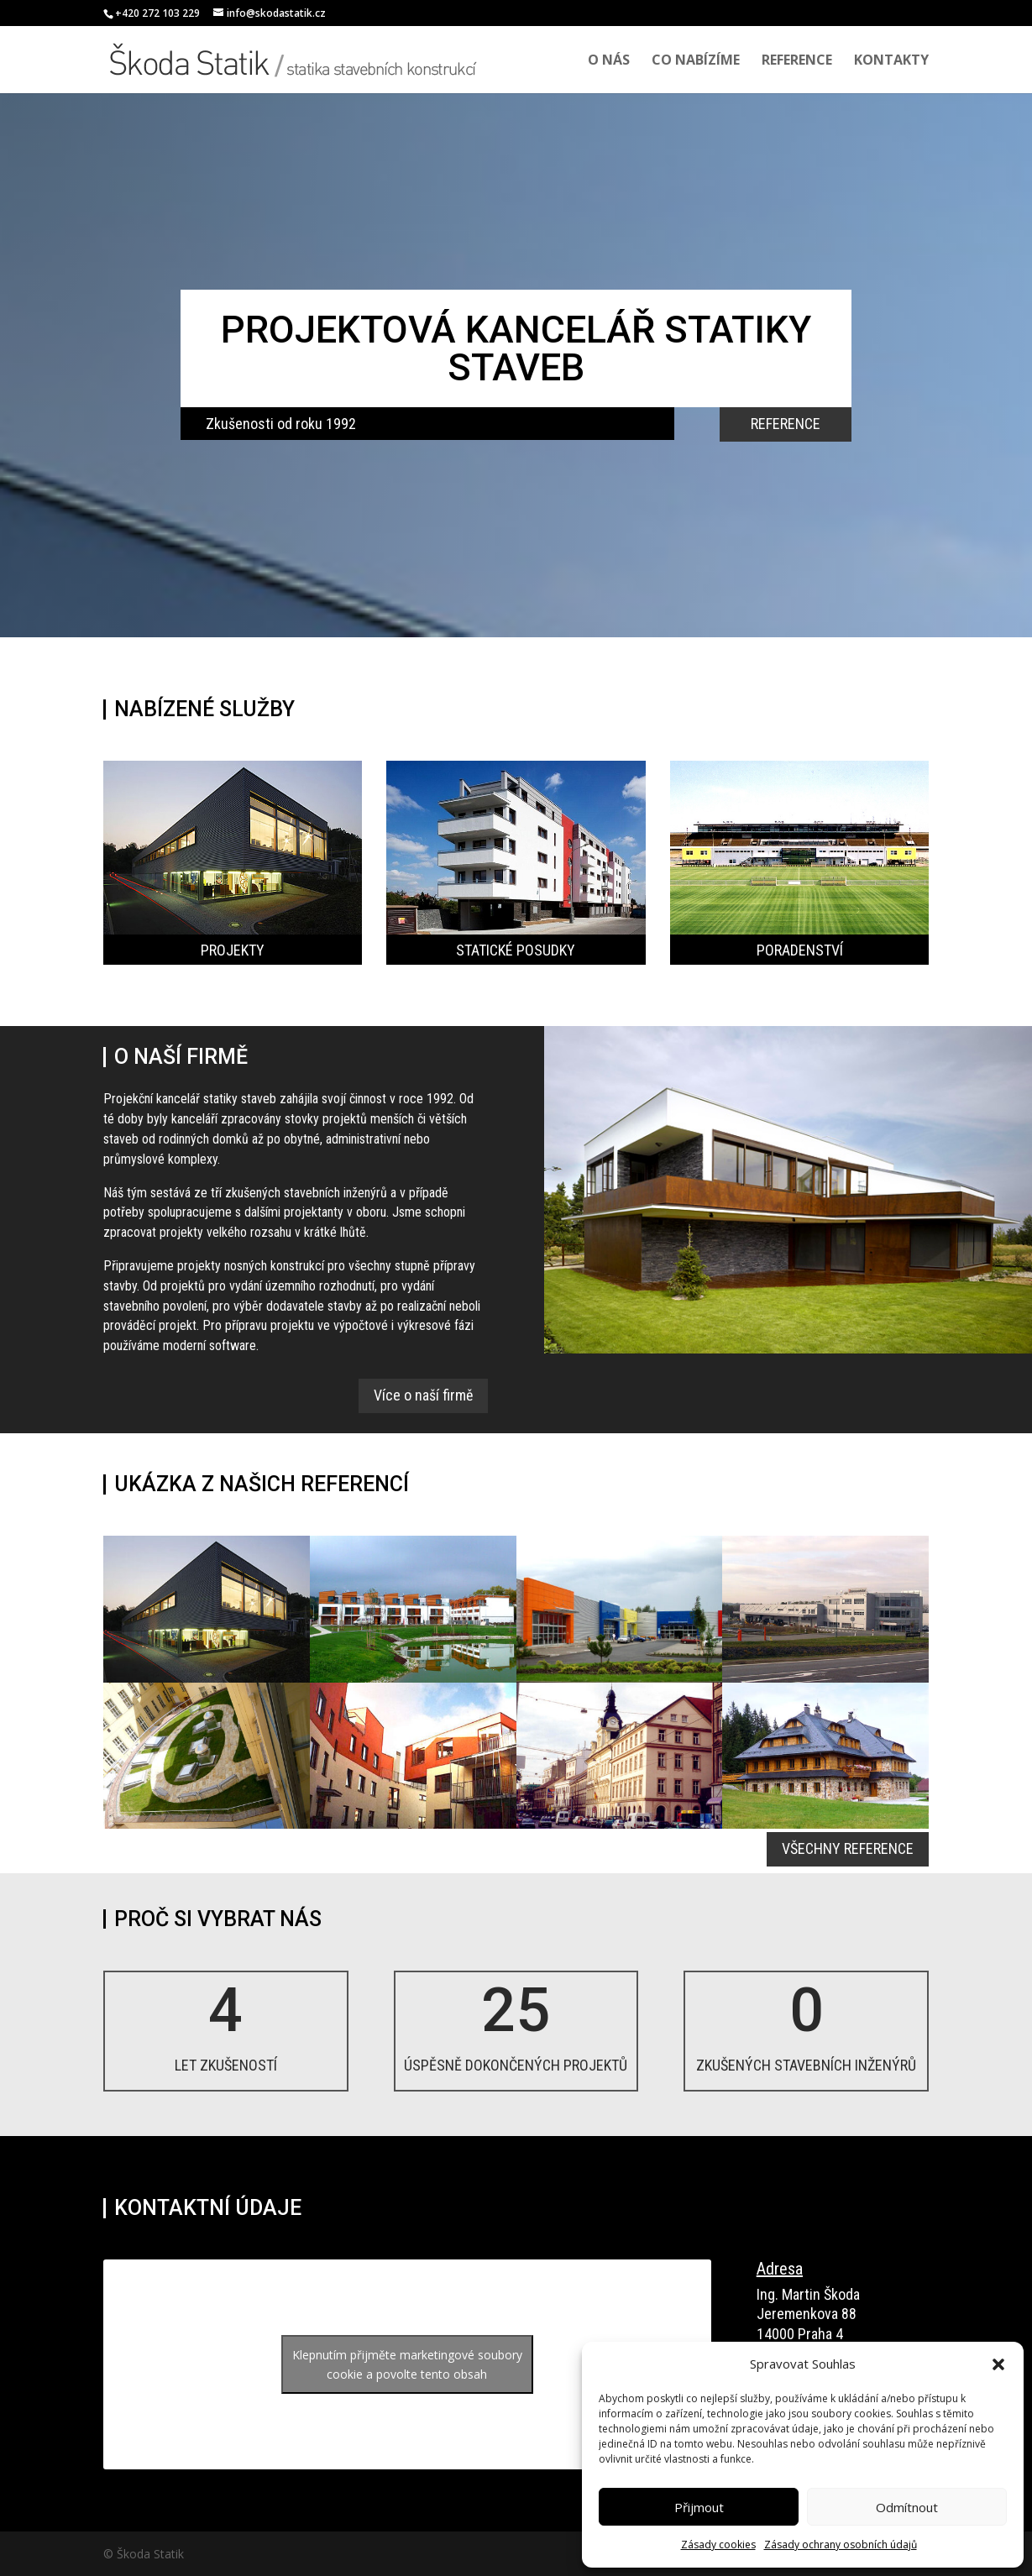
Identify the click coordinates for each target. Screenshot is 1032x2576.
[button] (998, 2364)
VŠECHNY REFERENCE (848, 1848)
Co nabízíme (696, 61)
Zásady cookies (718, 2544)
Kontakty (891, 61)
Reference (797, 61)
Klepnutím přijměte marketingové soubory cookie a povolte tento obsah (407, 2364)
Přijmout (699, 2507)
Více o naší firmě (423, 1395)
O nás (609, 61)
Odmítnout (907, 2507)
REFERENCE (785, 423)
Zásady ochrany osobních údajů (840, 2544)
